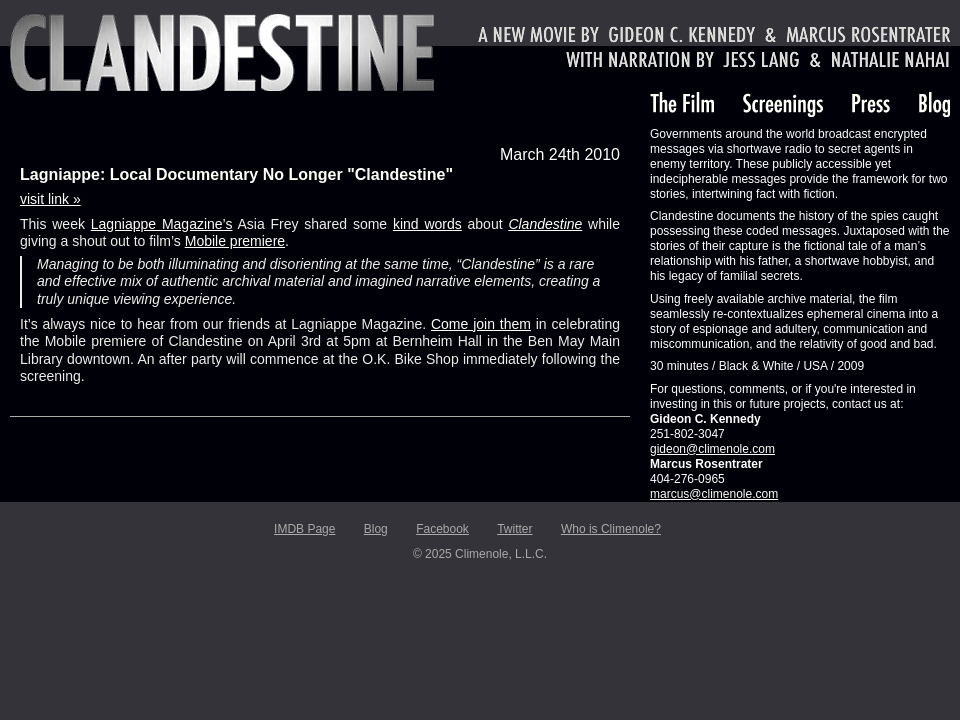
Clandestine (222, 52)
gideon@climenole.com (712, 449)
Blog (934, 105)
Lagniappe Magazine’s (162, 224)
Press (871, 105)
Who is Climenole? (611, 529)
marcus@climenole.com (714, 494)
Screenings (783, 105)
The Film (682, 105)
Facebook (442, 529)
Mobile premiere (235, 241)
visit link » (50, 199)
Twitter (514, 529)
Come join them (481, 324)
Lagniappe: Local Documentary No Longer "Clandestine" (236, 174)
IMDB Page (304, 529)
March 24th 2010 (560, 154)
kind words (427, 224)
